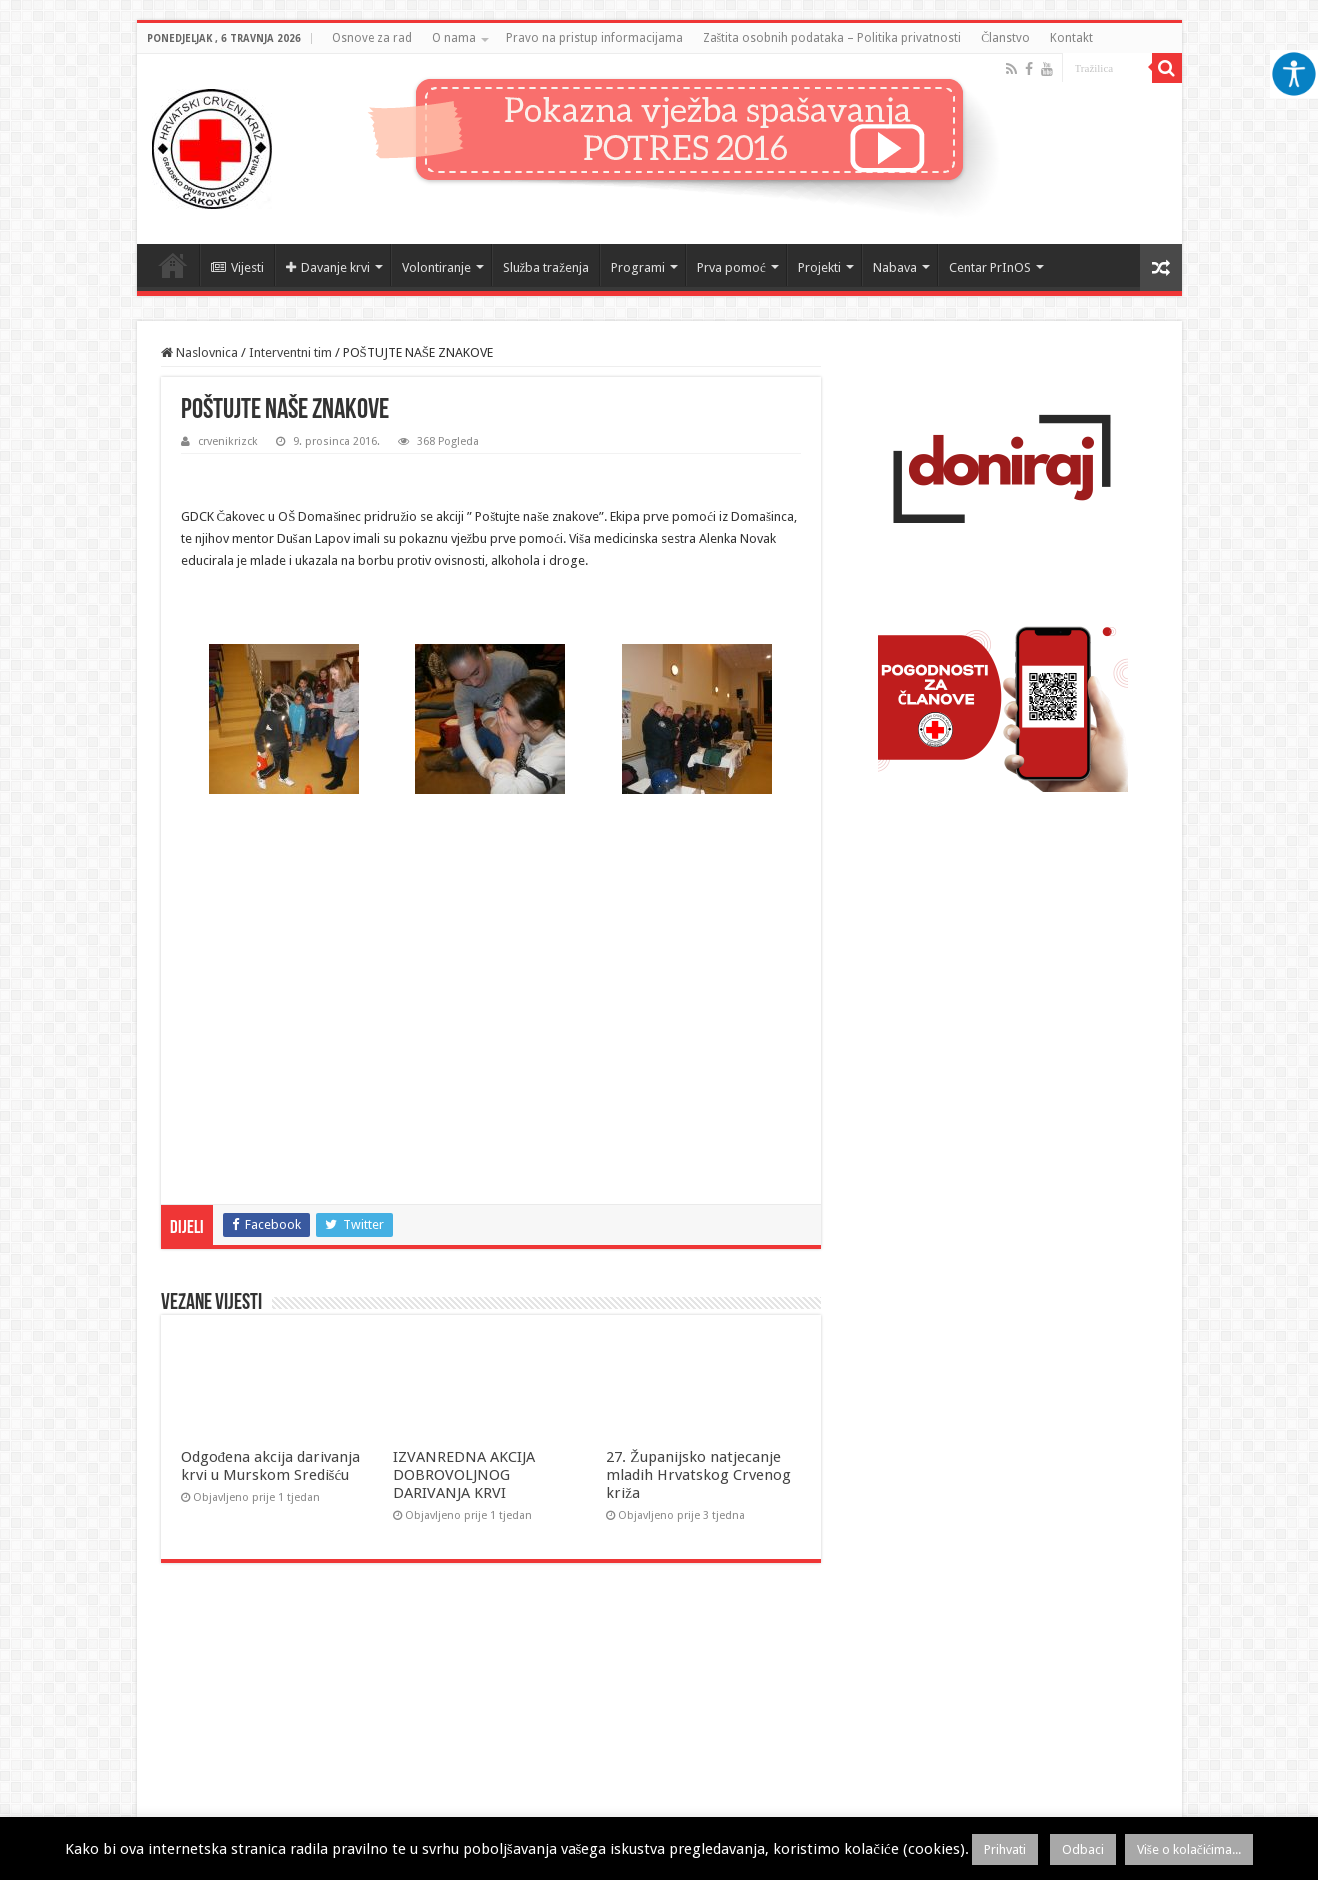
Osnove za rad (372, 38)
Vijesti (237, 267)
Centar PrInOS (990, 267)
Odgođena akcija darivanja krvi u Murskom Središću (271, 1466)
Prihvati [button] (1005, 1849)
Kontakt (1071, 38)
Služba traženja (546, 267)
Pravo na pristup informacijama (594, 38)
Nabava (895, 267)
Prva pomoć (731, 267)
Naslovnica (173, 265)
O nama (454, 38)
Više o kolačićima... (1189, 1849)
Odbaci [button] (1083, 1849)
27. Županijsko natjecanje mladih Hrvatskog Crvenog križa (698, 1475)
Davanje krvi (328, 267)
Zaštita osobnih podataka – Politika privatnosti (832, 38)
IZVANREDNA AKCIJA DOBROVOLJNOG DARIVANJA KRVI (464, 1475)
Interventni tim (290, 352)
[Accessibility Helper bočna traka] (1294, 74)
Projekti (819, 267)
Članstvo (1005, 38)
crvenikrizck (228, 441)
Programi (638, 267)
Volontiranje (436, 267)
